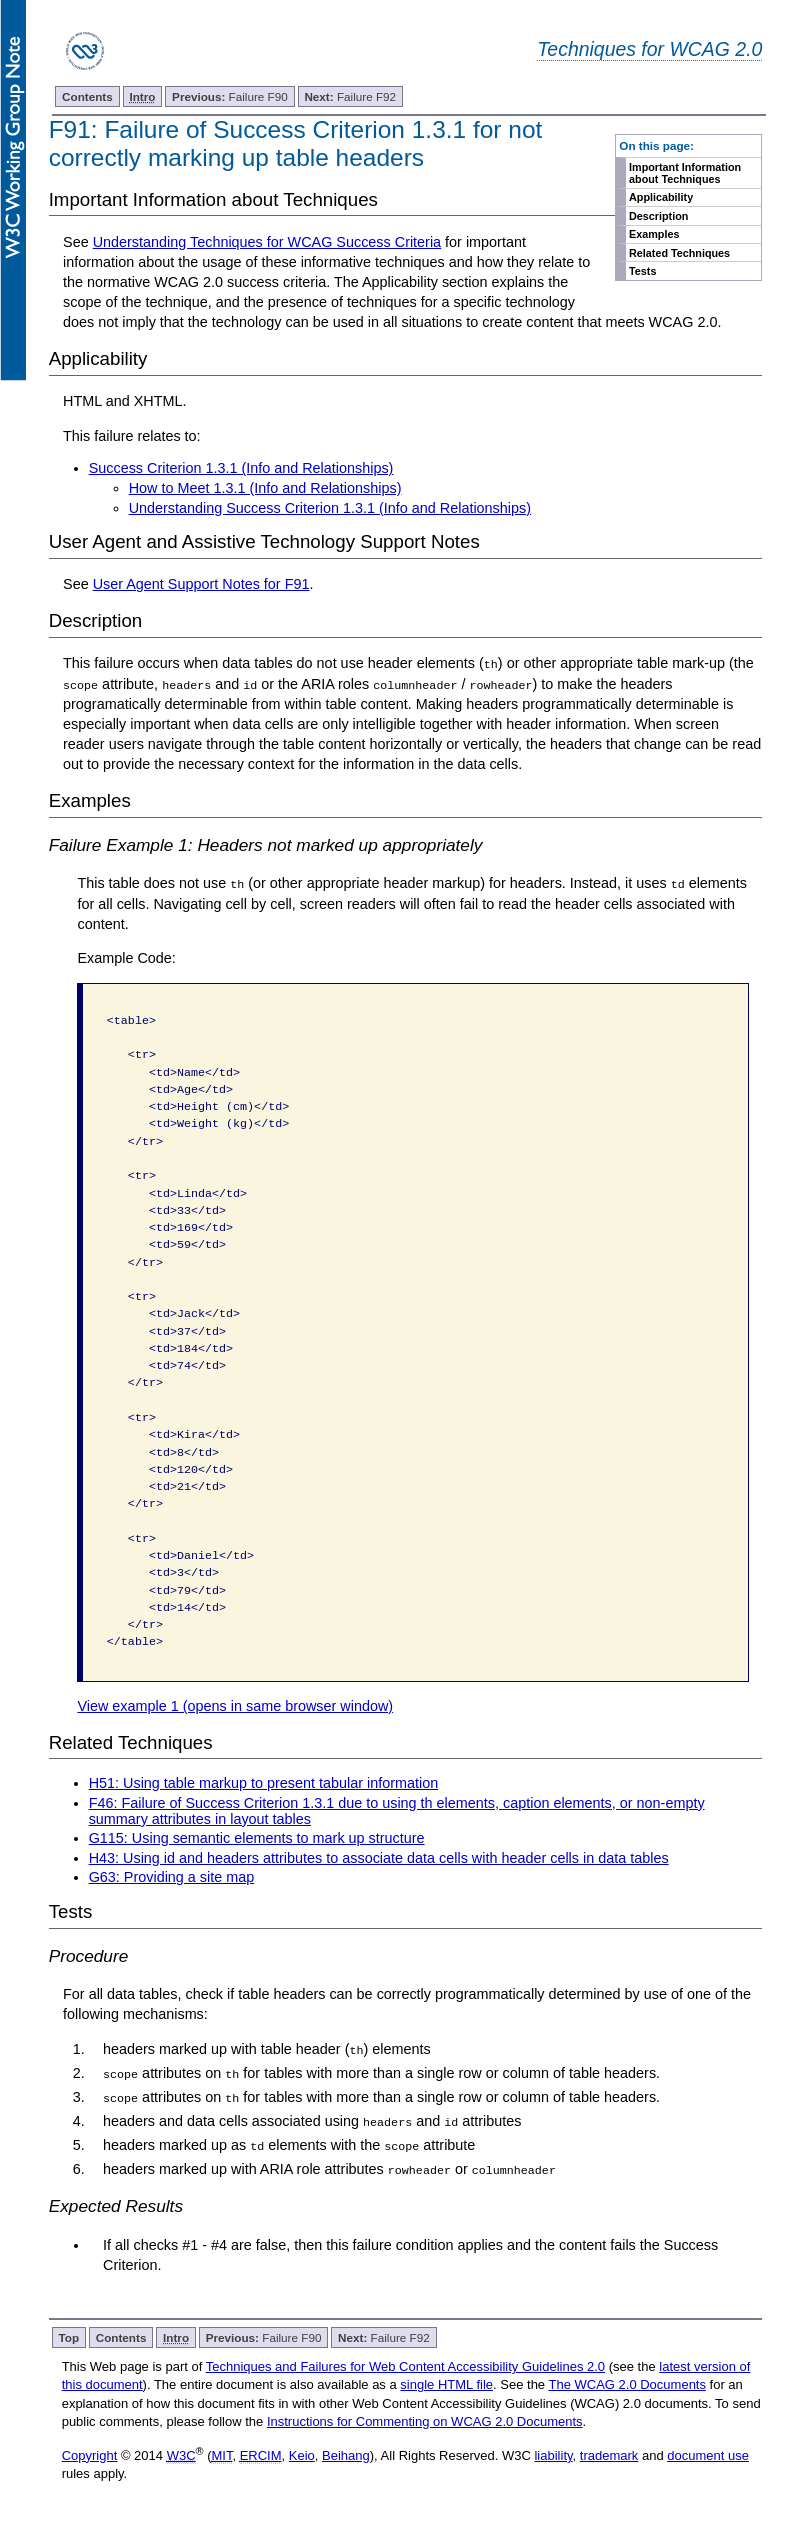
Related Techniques (679, 253)
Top (69, 2335)
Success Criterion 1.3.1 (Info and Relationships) (241, 468)
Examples (654, 234)
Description (658, 216)
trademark (609, 2453)
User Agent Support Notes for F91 (201, 584)
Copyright (90, 2453)
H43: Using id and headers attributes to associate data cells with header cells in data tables (379, 1857)
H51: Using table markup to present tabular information (264, 1782)
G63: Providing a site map (172, 1877)
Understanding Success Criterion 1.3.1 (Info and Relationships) (330, 508)
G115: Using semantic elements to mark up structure (257, 1837)
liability (553, 2453)
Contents (87, 96)
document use (708, 2453)
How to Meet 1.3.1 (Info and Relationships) (265, 488)
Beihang (346, 2453)
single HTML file (446, 2382)
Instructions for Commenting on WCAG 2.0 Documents (425, 2419)
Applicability (661, 197)
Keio (302, 2453)
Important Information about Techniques (685, 173)
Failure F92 (350, 96)
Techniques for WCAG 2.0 (649, 49)
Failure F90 (230, 96)
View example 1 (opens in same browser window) (235, 1705)
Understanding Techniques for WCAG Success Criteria (267, 242)
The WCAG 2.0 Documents (627, 2382)
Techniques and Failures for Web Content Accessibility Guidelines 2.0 (405, 2364)
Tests (642, 271)
